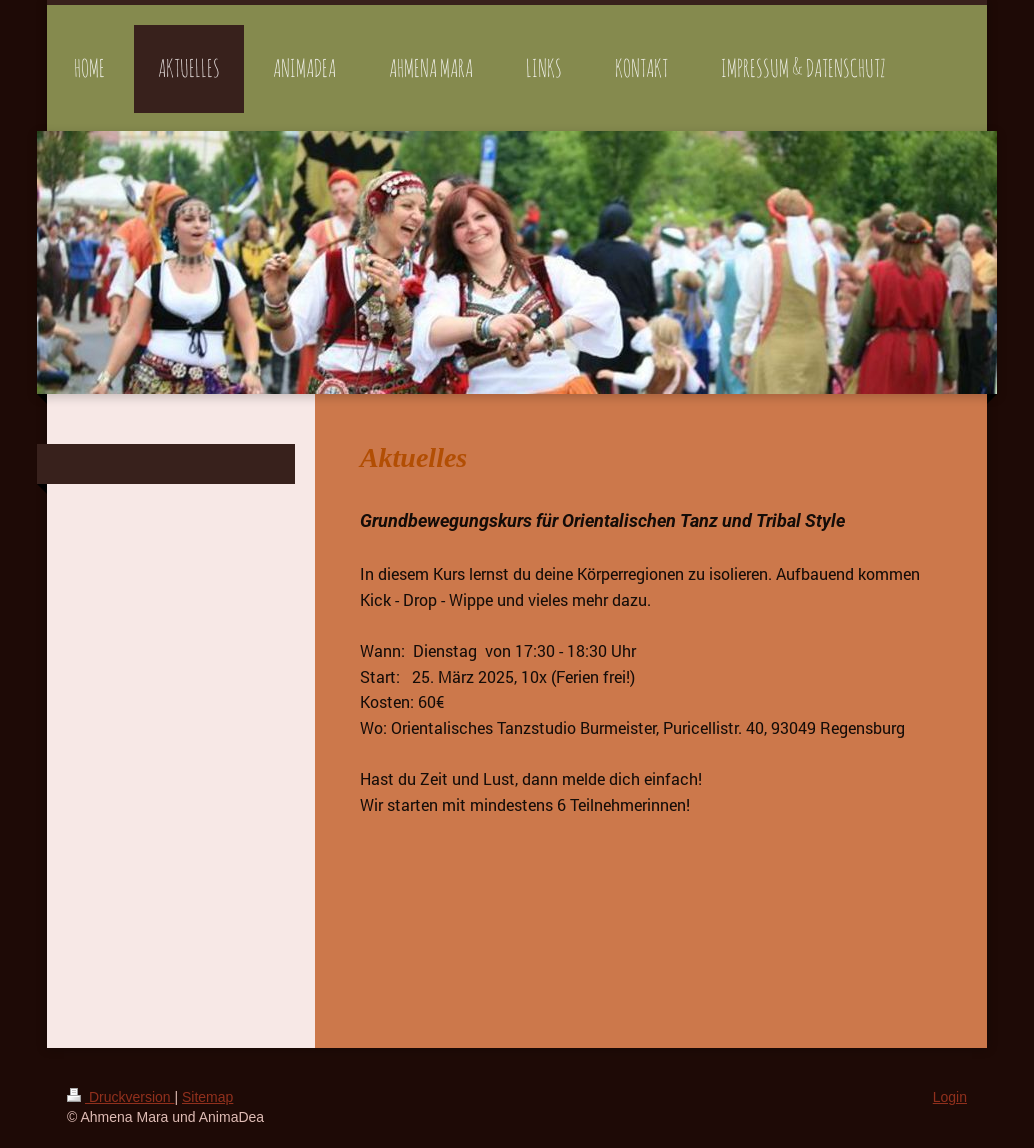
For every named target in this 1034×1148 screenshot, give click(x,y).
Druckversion (120, 1097)
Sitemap (207, 1097)
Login (950, 1097)
